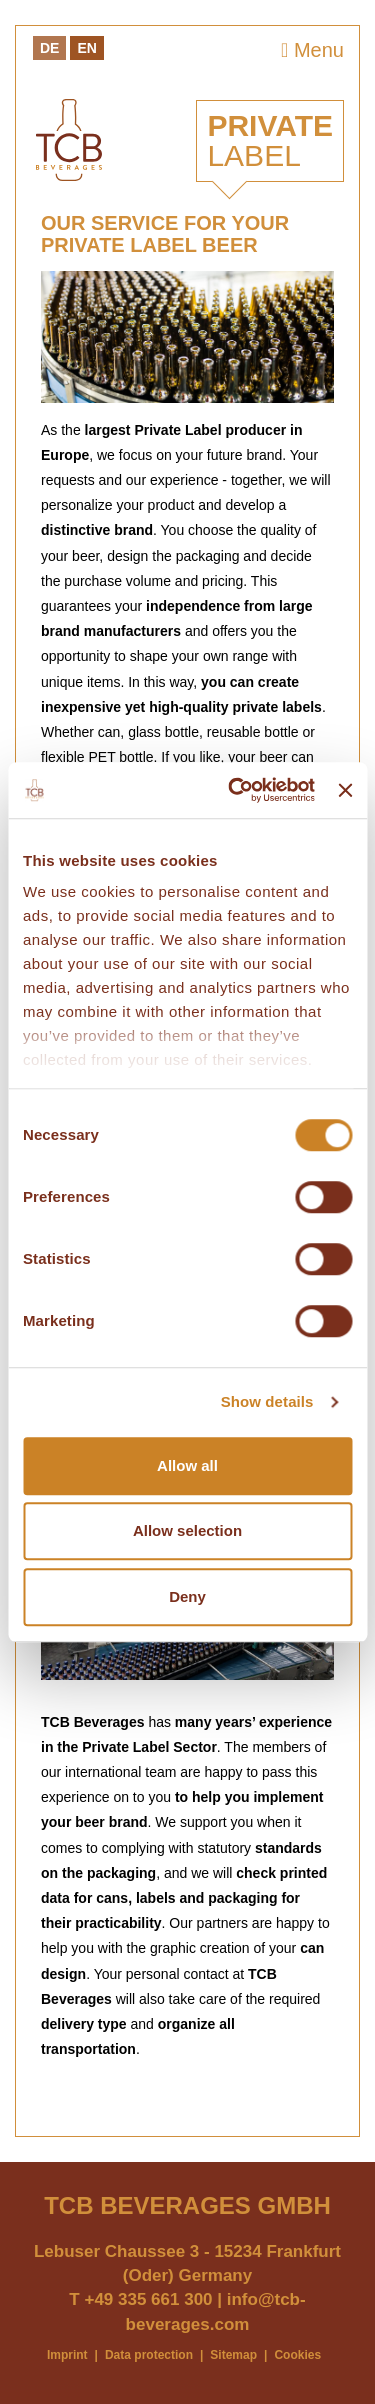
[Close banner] (345, 790)
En (86, 48)
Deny (187, 1596)
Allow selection (187, 1530)
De (49, 48)
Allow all (187, 1465)
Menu (312, 50)
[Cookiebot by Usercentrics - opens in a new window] (235, 790)
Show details (267, 1401)
